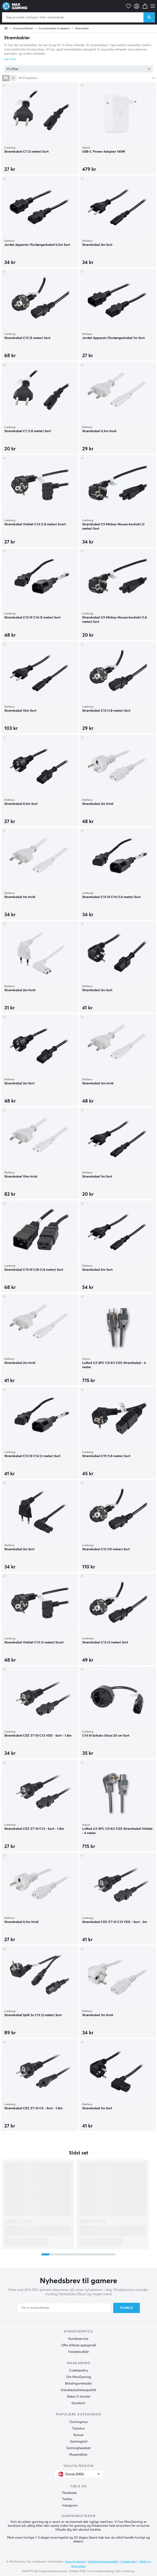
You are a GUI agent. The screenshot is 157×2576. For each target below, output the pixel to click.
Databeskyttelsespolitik (78, 2390)
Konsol (78, 2435)
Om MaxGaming (78, 2377)
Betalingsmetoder (78, 2383)
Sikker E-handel (78, 2396)
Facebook (69, 2492)
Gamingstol (78, 2441)
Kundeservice (78, 2338)
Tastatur (78, 2428)
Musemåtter (78, 2454)
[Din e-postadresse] (64, 2308)
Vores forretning (75, 2561)
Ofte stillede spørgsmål (78, 2345)
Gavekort (78, 2403)
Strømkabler (82, 28)
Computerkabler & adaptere (54, 28)
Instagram (70, 2505)
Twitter (67, 2499)
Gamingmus (79, 2422)
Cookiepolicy (78, 2370)
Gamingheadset (78, 2448)
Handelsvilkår (78, 2351)
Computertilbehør (23, 28)
